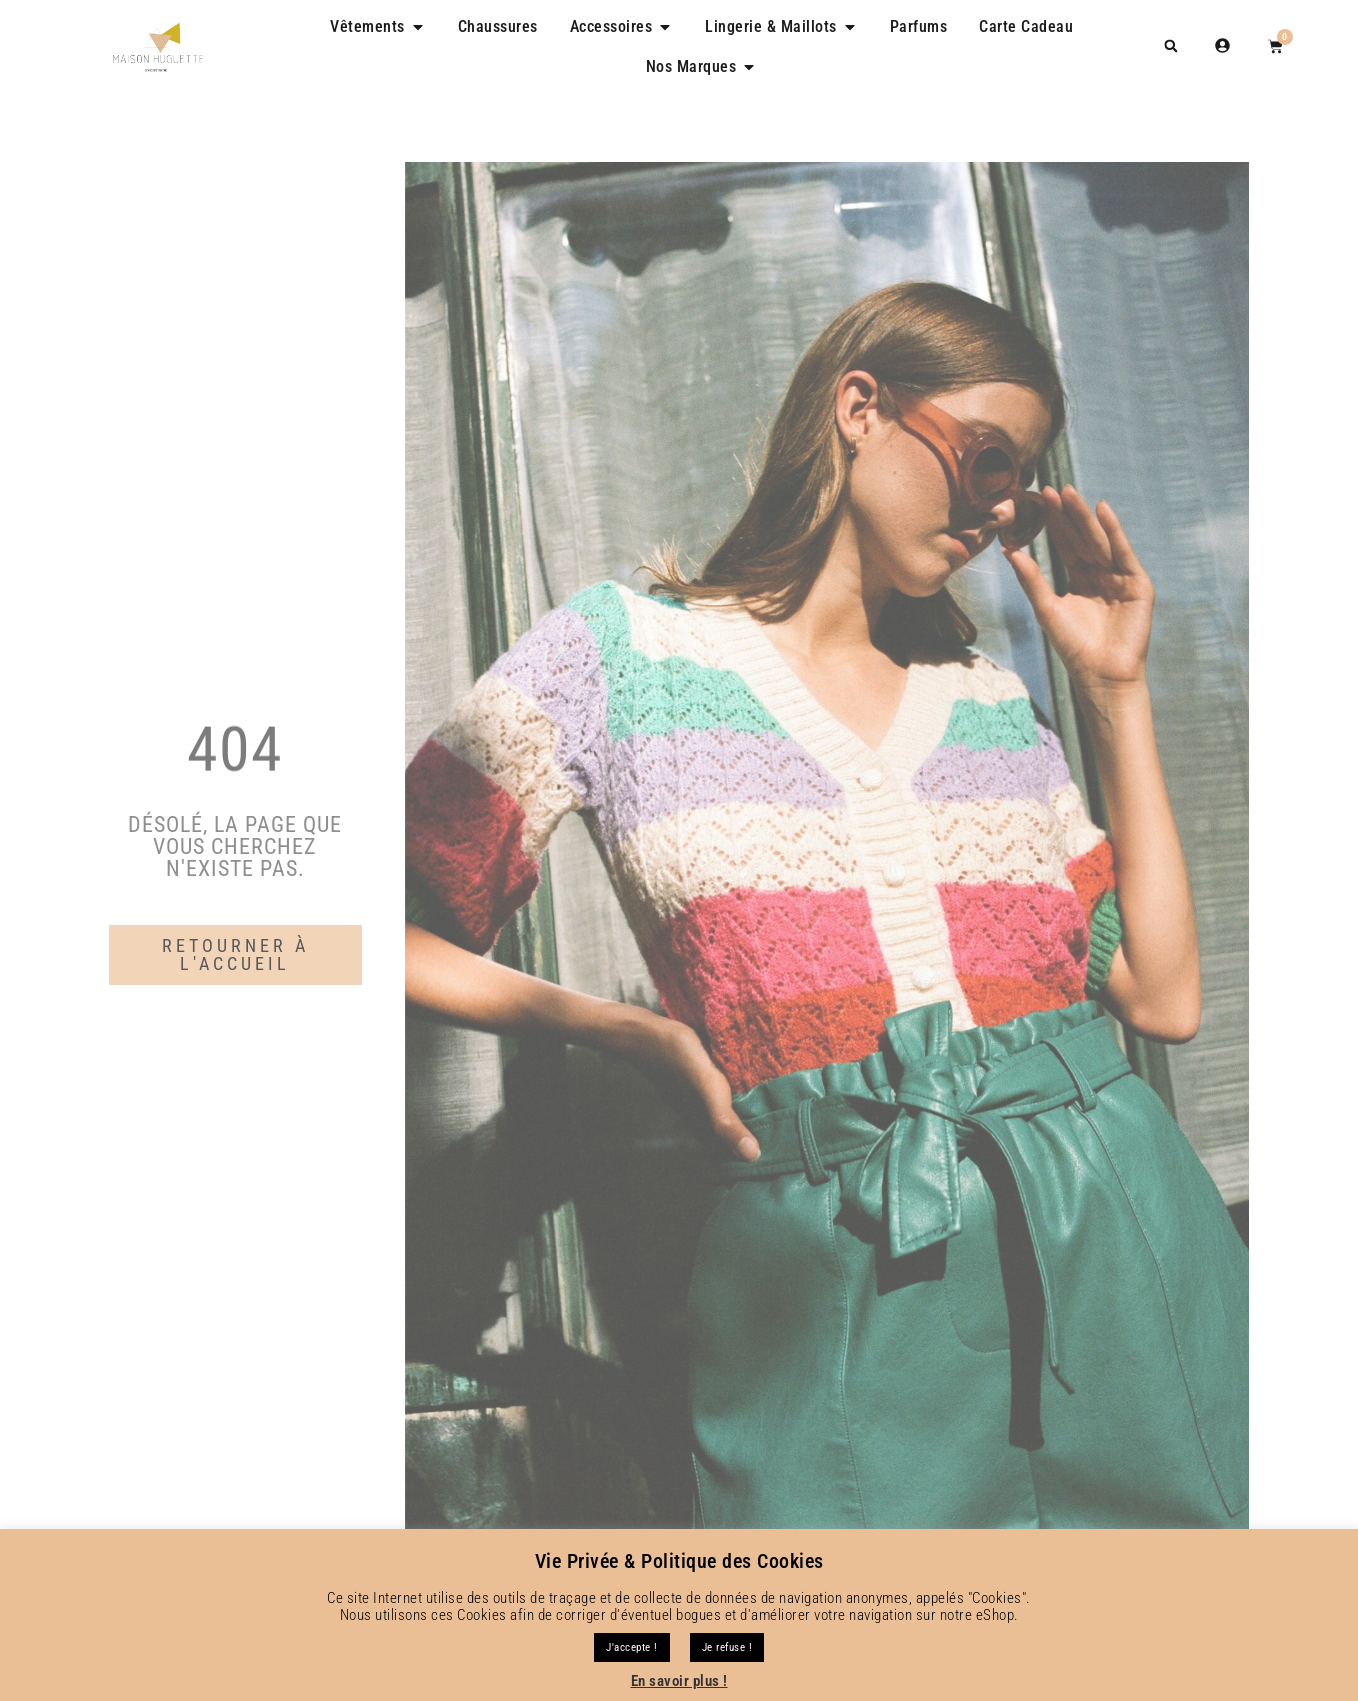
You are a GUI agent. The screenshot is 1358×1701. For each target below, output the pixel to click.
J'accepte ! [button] (632, 1647)
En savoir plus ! (679, 1681)
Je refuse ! (727, 1647)
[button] (1170, 46)
